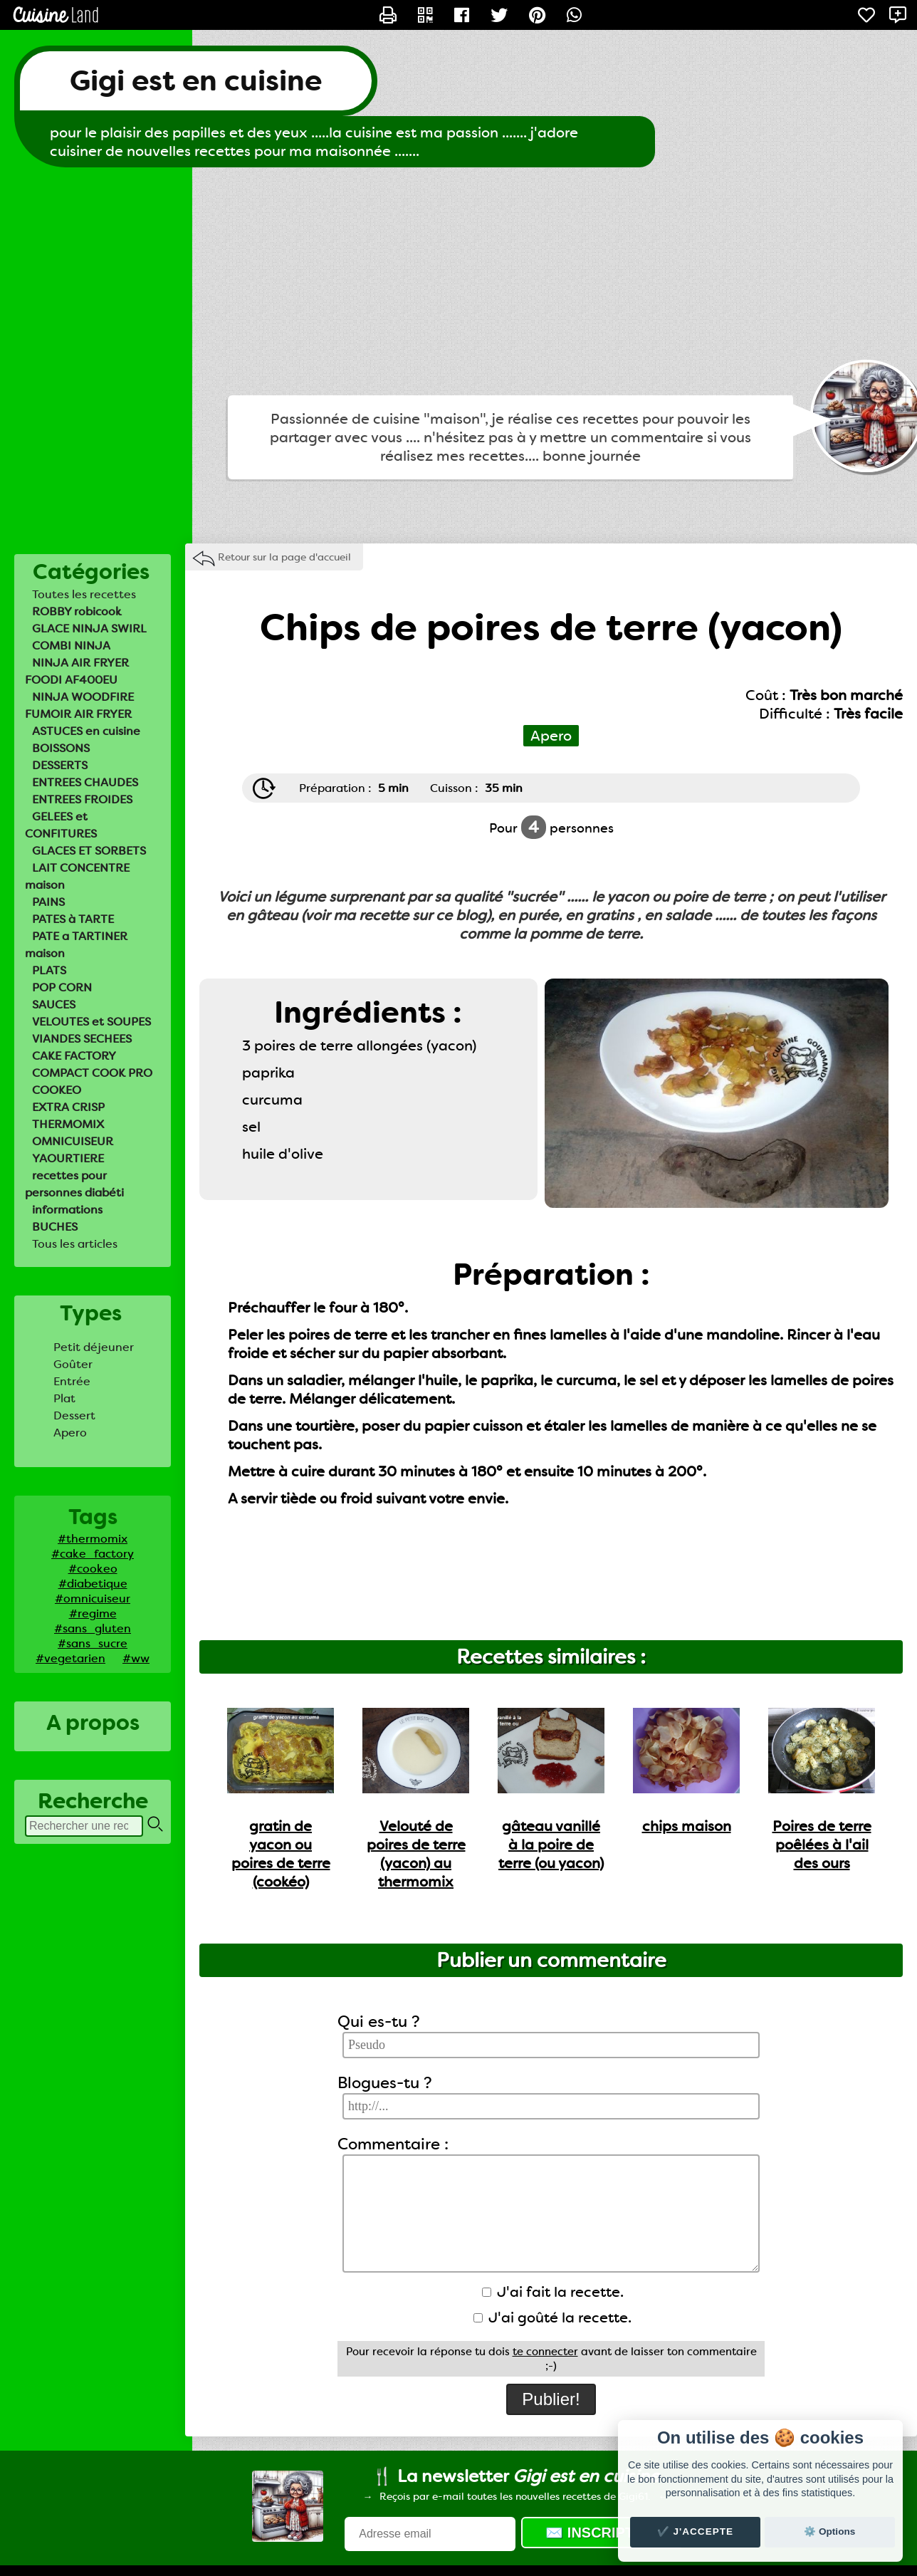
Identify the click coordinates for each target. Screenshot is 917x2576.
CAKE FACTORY (74, 1055)
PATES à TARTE (73, 919)
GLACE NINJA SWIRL (89, 628)
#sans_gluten (92, 1628)
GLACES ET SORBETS (89, 850)
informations (67, 1209)
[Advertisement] (458, 281)
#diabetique (92, 1583)
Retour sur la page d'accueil (284, 557)
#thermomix (92, 1538)
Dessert (74, 1415)
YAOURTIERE (68, 1158)
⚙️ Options (829, 2531)
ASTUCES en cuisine (86, 731)
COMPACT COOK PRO (92, 1072)
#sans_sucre (92, 1643)
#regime (93, 1613)
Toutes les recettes (84, 594)
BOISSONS (61, 748)
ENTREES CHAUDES (85, 782)
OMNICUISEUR (72, 1141)
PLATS (49, 970)
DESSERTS (60, 765)
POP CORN (62, 987)
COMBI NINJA (71, 645)
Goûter (73, 1364)
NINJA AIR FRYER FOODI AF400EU (77, 671)
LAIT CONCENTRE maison (77, 876)
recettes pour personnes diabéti (74, 1184)
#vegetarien (70, 1658)
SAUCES (53, 1004)
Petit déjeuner (93, 1347)
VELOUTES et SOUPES (91, 1021)
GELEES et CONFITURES (61, 825)
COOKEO (56, 1090)
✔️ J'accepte (695, 2531)
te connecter (545, 2352)
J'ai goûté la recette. (552, 2317)
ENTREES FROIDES (82, 799)
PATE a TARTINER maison (76, 945)
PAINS (48, 902)
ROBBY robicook (77, 611)
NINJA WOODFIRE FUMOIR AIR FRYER (79, 705)
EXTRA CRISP (68, 1107)
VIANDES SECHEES (82, 1038)
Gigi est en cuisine (196, 81)
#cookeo (92, 1568)
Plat (64, 1398)
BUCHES (55, 1226)
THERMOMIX (68, 1124)
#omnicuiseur (92, 1598)
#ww (136, 1658)
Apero (70, 1432)
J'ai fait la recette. (553, 2292)
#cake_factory (92, 1553)
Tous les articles (74, 1243)
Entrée (71, 1381)
